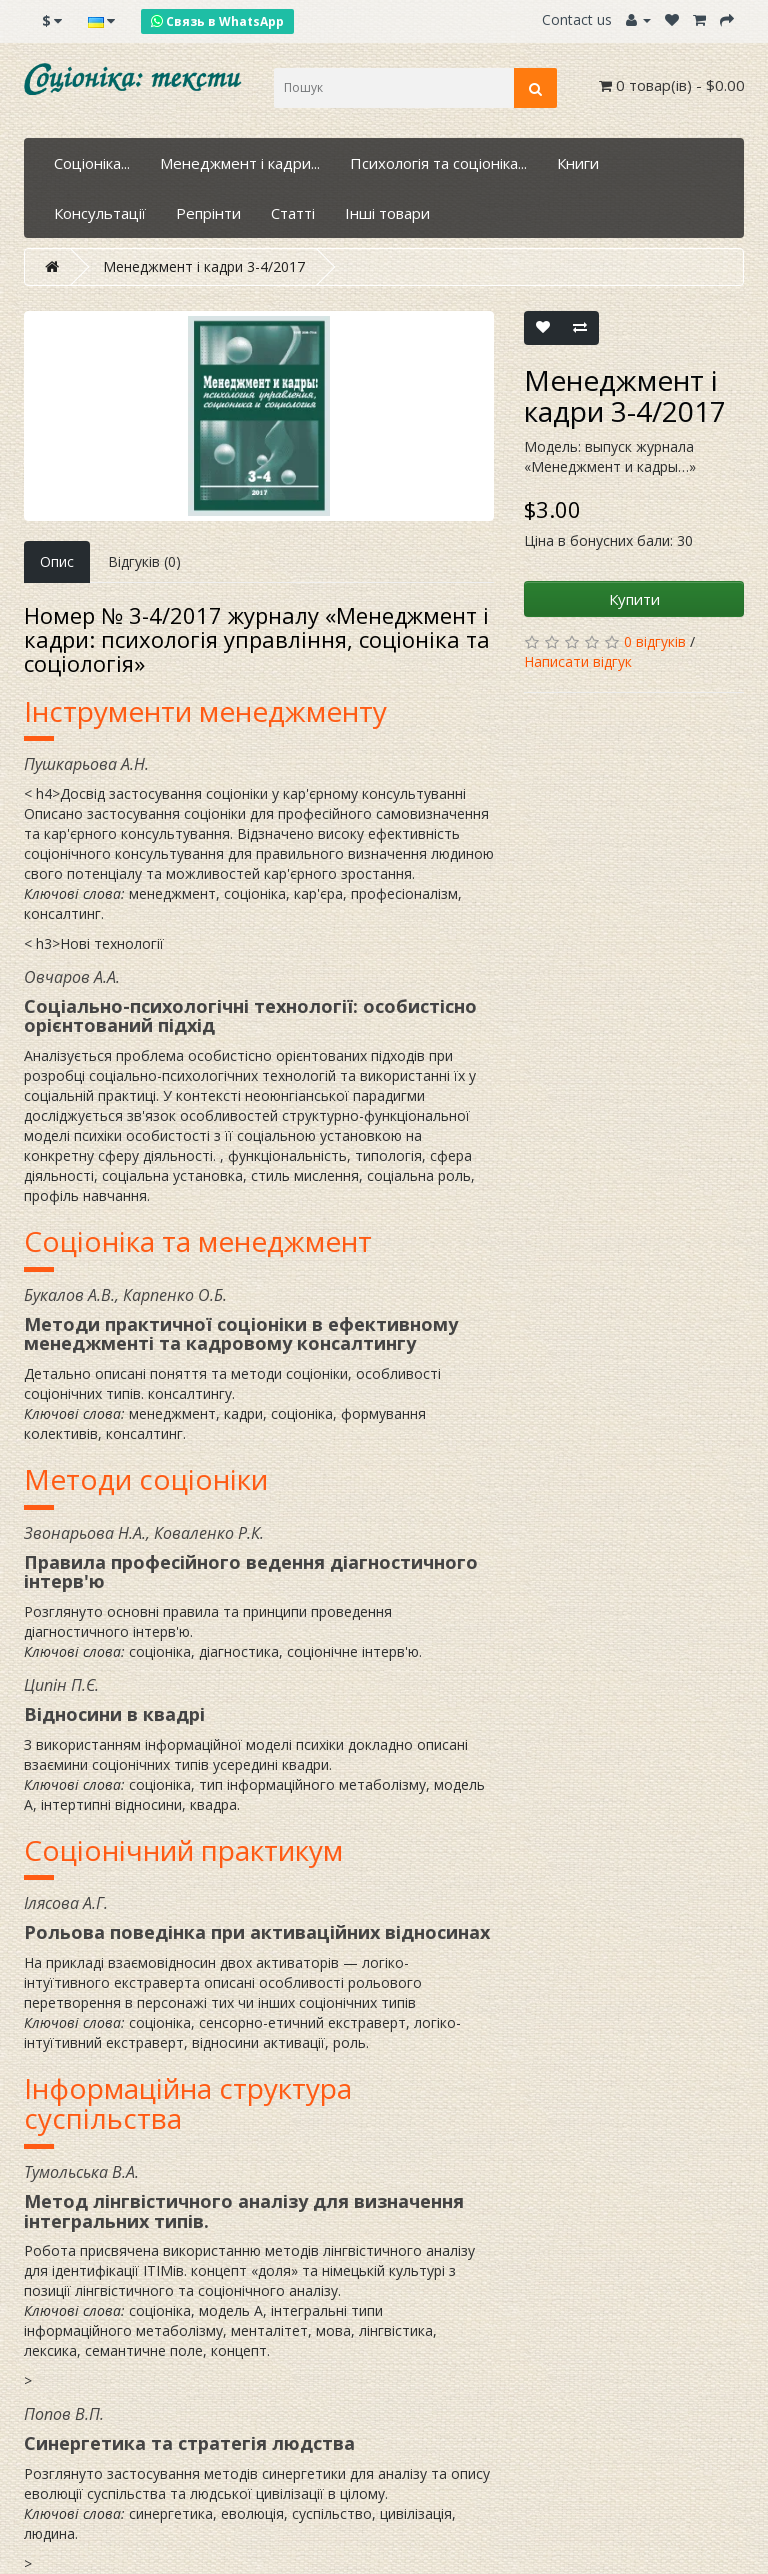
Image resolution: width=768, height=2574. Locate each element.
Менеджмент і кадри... (240, 163)
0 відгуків (655, 641)
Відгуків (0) (144, 561)
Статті (293, 213)
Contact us (577, 19)
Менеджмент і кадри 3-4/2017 (204, 266)
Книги (578, 163)
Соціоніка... (92, 163)
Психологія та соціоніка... (438, 163)
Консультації (100, 213)
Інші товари (387, 213)
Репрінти (208, 213)
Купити (634, 599)
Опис (57, 561)
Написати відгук (578, 661)
